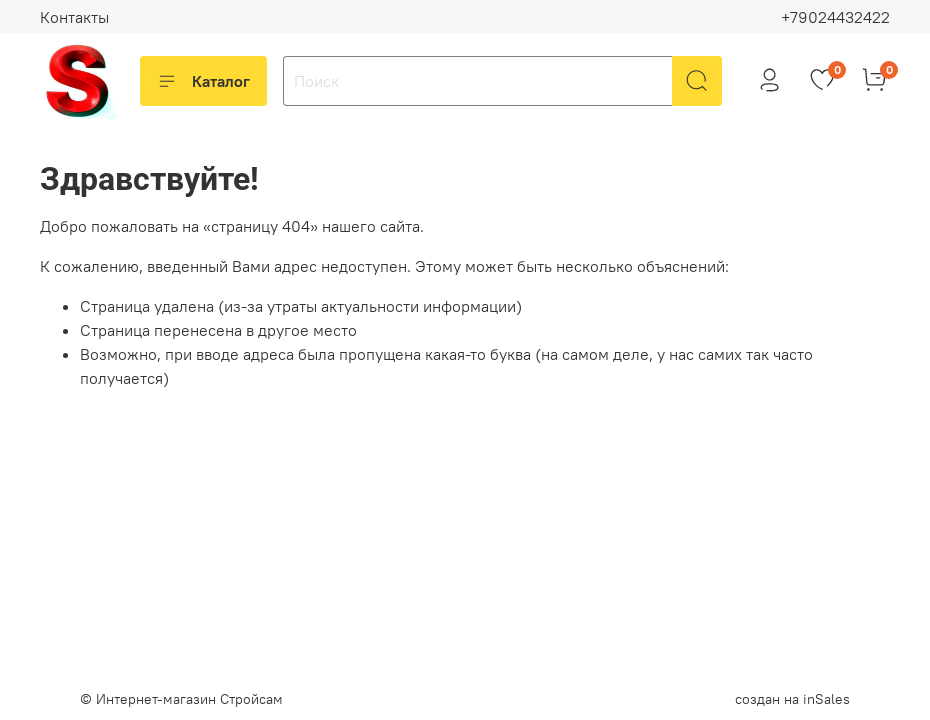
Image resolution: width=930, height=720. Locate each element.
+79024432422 (835, 17)
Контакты (74, 17)
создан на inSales (792, 699)
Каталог (203, 81)
